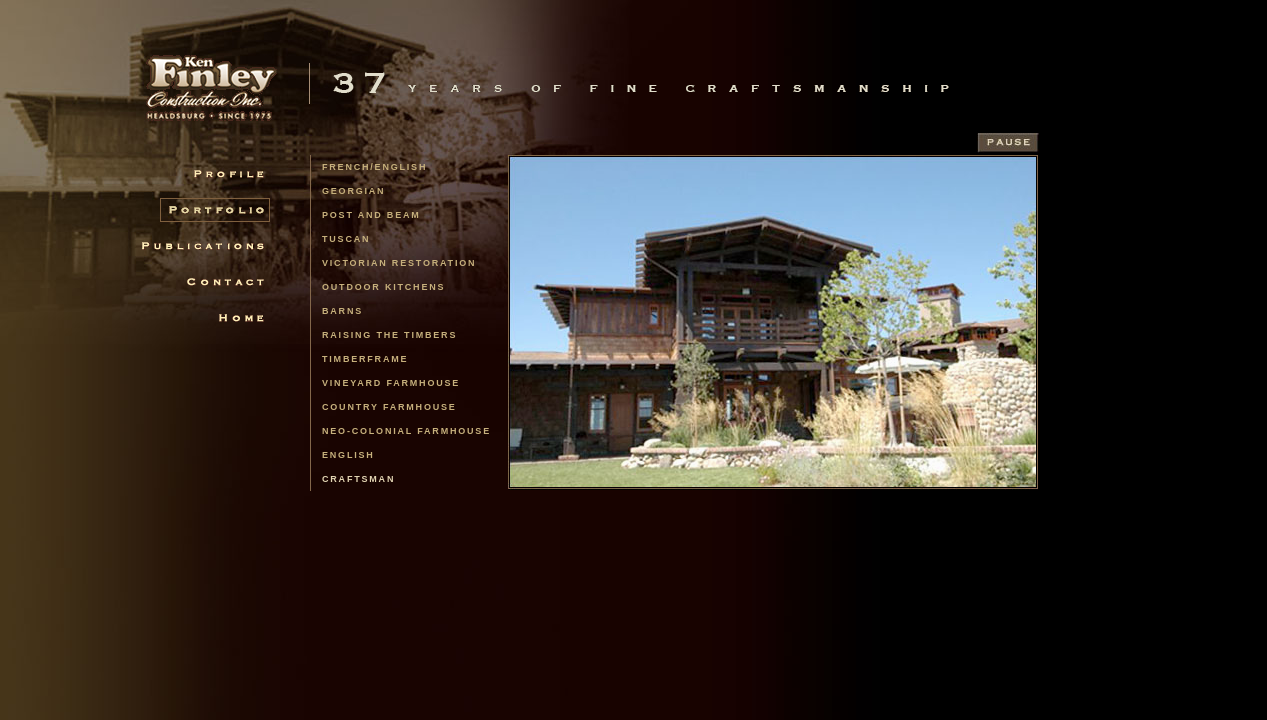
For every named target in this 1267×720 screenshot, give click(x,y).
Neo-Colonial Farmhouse (406, 431)
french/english (374, 167)
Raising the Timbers (389, 335)
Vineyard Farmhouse (391, 383)
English (348, 455)
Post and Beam (371, 215)
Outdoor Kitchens (383, 287)
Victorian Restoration (399, 263)
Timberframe (365, 359)
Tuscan (346, 239)
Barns (342, 311)
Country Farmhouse (389, 407)
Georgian (353, 191)
